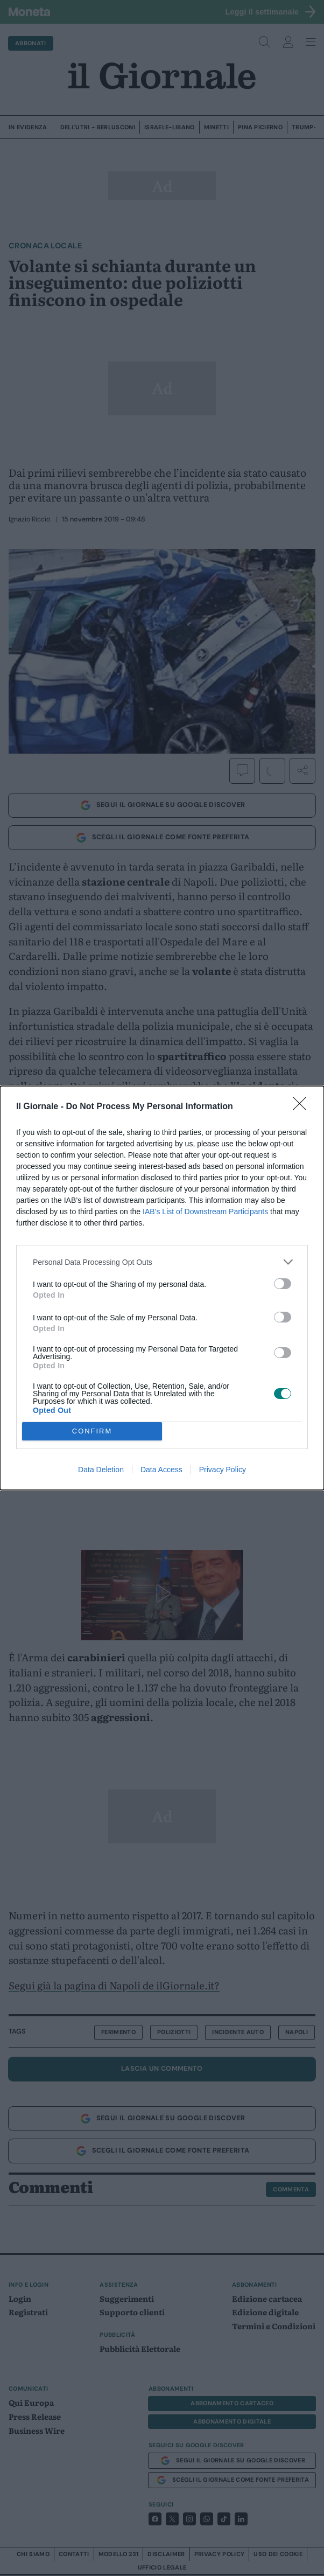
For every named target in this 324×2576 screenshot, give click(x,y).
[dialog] (162, 1288)
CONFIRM (92, 1432)
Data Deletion (101, 1469)
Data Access (161, 1469)
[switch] (282, 1283)
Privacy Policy (222, 1469)
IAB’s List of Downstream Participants (205, 1211)
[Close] (303, 1107)
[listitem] (162, 1262)
